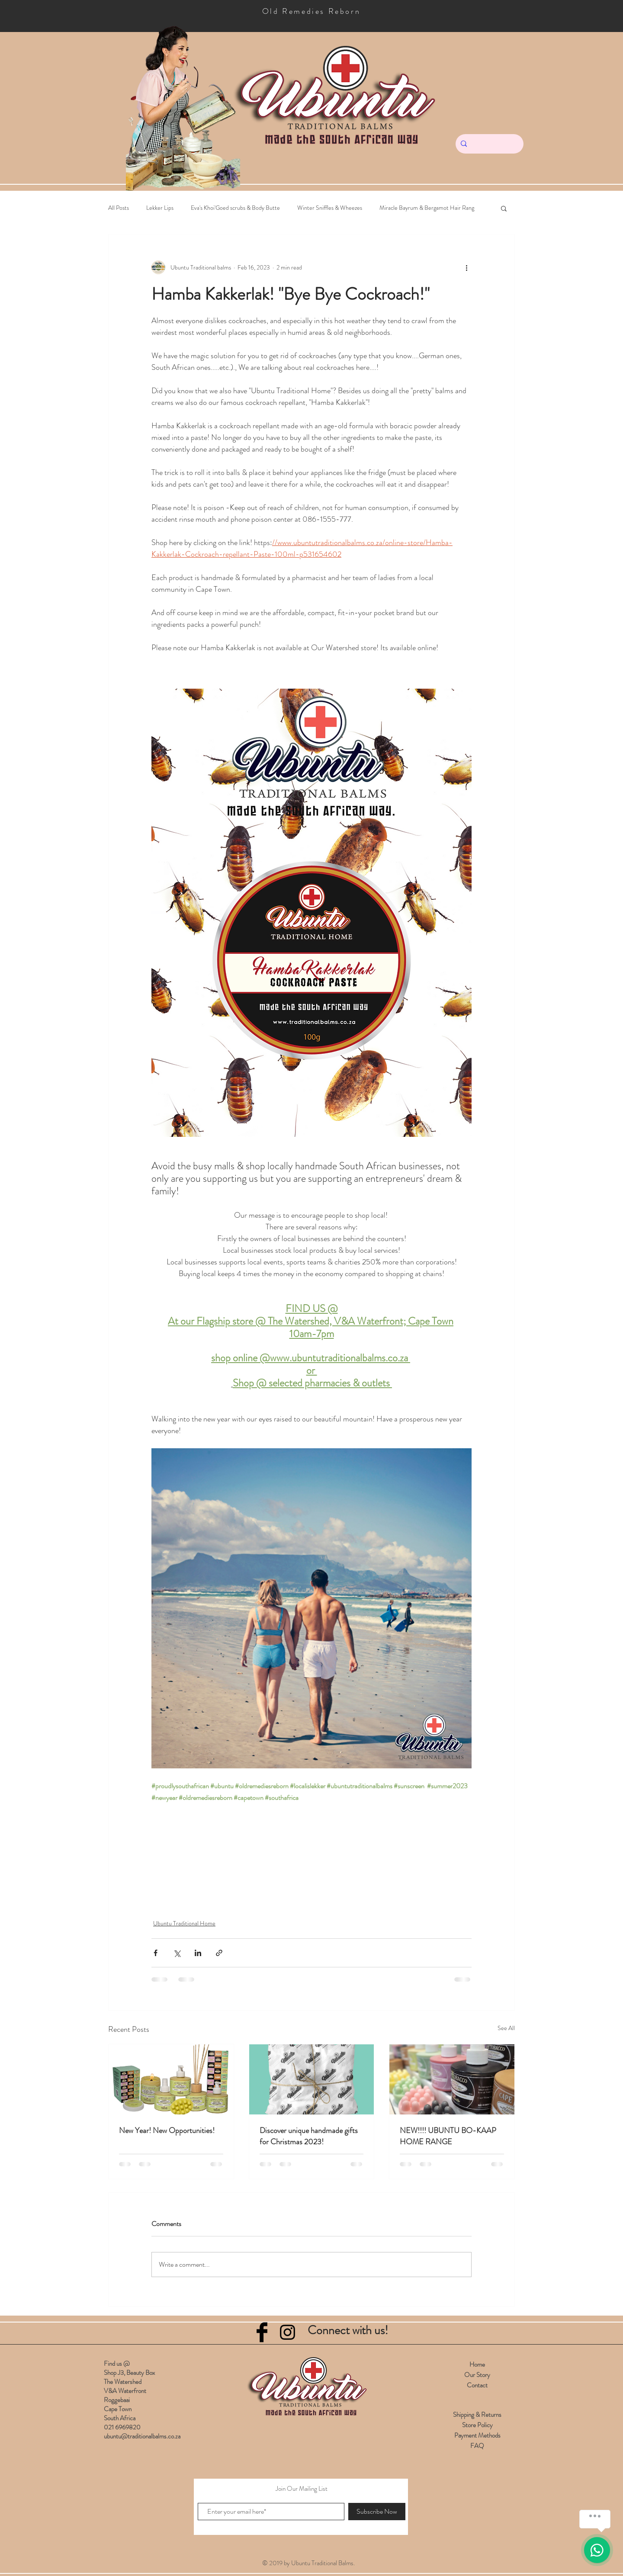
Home (477, 2364)
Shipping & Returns (477, 2414)
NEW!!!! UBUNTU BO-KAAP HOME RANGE (448, 2136)
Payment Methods (477, 2435)
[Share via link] (219, 1953)
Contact (477, 2385)
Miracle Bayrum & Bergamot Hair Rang (426, 208)
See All (506, 2028)
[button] (504, 208)
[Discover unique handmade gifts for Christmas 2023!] (311, 2079)
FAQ (477, 2446)
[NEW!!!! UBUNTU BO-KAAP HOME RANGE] (451, 2079)
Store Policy (477, 2425)
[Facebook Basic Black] (262, 2332)
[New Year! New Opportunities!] (171, 2079)
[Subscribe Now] (376, 2511)
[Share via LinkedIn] (198, 1953)
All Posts (118, 208)
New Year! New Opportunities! (167, 2130)
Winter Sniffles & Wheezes (329, 208)
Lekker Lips (159, 208)
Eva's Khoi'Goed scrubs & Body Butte (235, 208)
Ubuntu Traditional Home (184, 1923)
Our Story (477, 2375)
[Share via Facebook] (155, 1953)
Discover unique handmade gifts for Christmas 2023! (309, 2136)
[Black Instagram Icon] (287, 2332)
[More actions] (466, 267)
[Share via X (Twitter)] (177, 1953)
